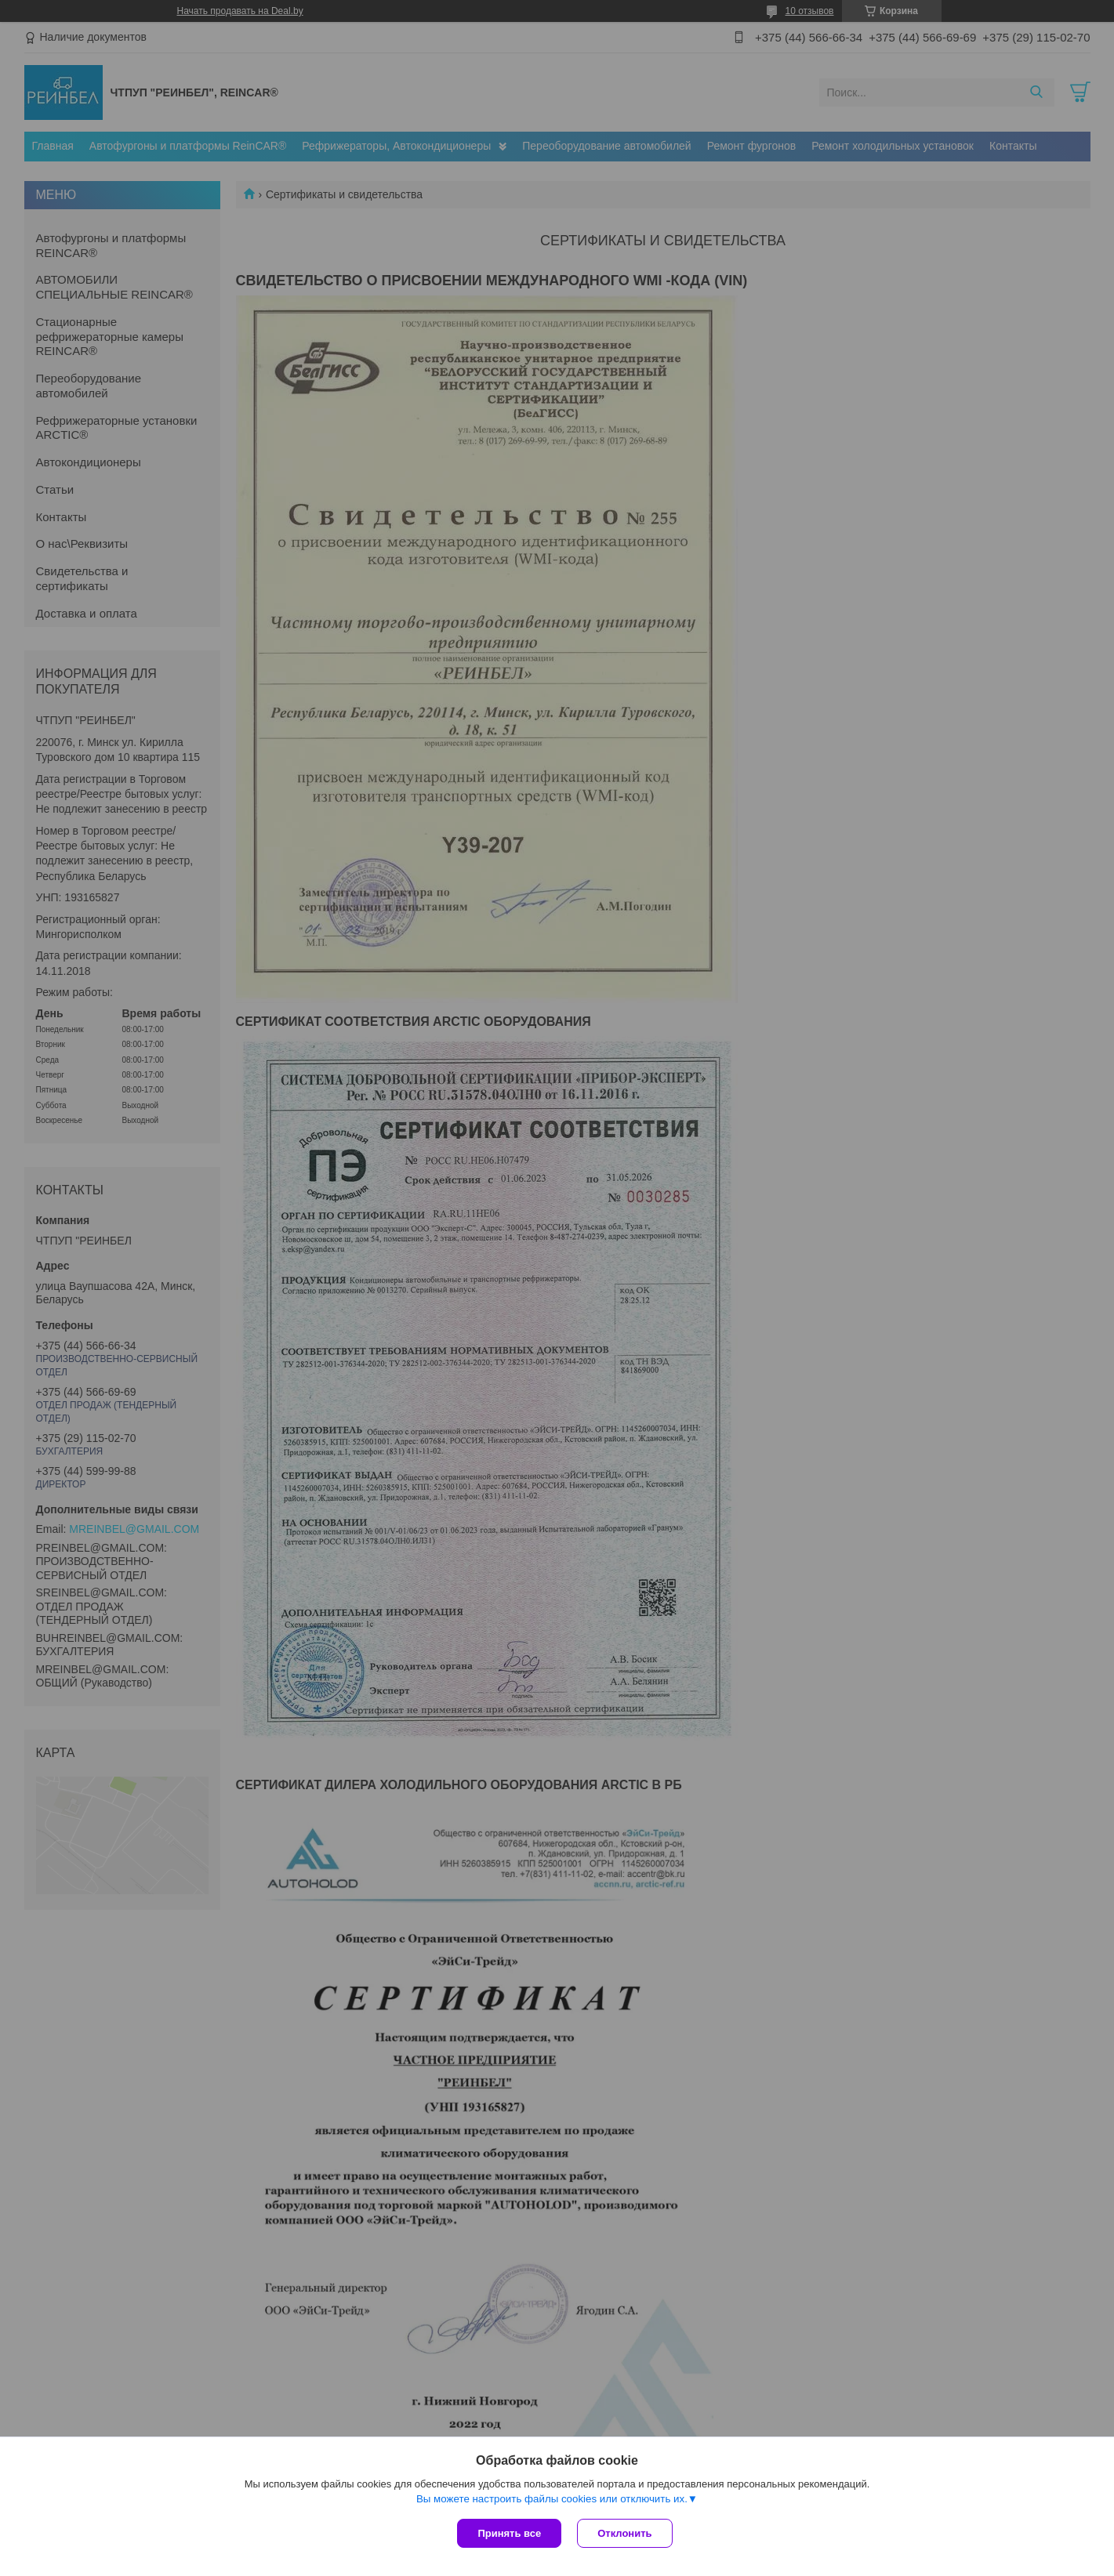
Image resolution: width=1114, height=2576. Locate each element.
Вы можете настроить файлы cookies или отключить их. (552, 2499)
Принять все (509, 2533)
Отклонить (624, 2533)
